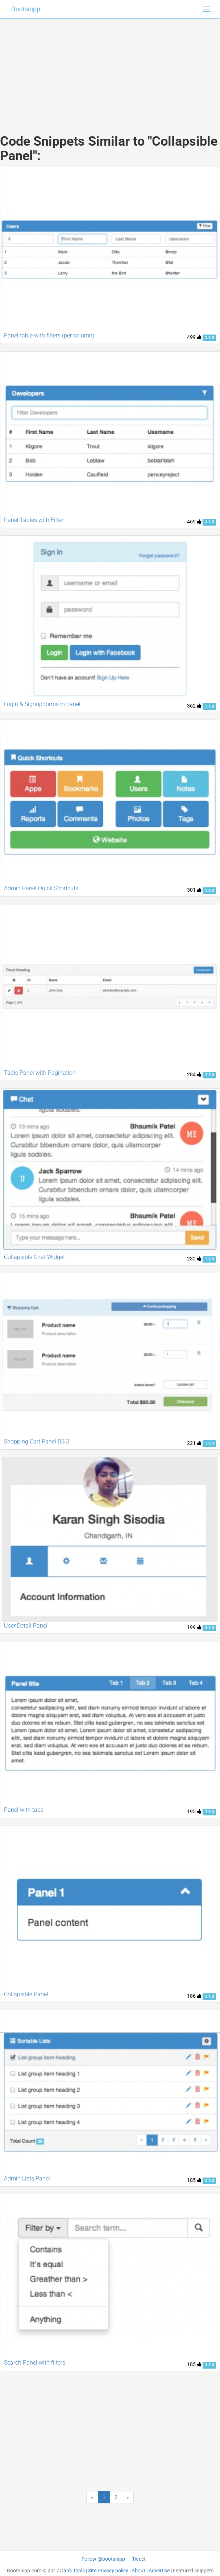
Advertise (159, 2570)
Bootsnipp (25, 9)
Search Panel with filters (34, 2362)
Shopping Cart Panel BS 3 (36, 1441)
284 (194, 1074)
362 (194, 706)
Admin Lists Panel (27, 2178)
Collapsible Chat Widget (34, 1256)
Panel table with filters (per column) (49, 335)
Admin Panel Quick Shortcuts (41, 888)
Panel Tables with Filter (33, 520)
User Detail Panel (25, 1625)
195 (194, 1811)
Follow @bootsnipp (103, 2559)
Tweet (139, 2559)
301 (194, 890)
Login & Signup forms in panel (42, 704)
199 (194, 1627)
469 (194, 521)
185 (194, 2180)
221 (194, 1443)
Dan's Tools (72, 2570)
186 (194, 1996)
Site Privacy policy (108, 2570)
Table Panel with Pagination (40, 1072)
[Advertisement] (110, 69)
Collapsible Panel (26, 1994)
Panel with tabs (23, 1809)
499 (194, 337)
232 (194, 1258)
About (138, 2570)
